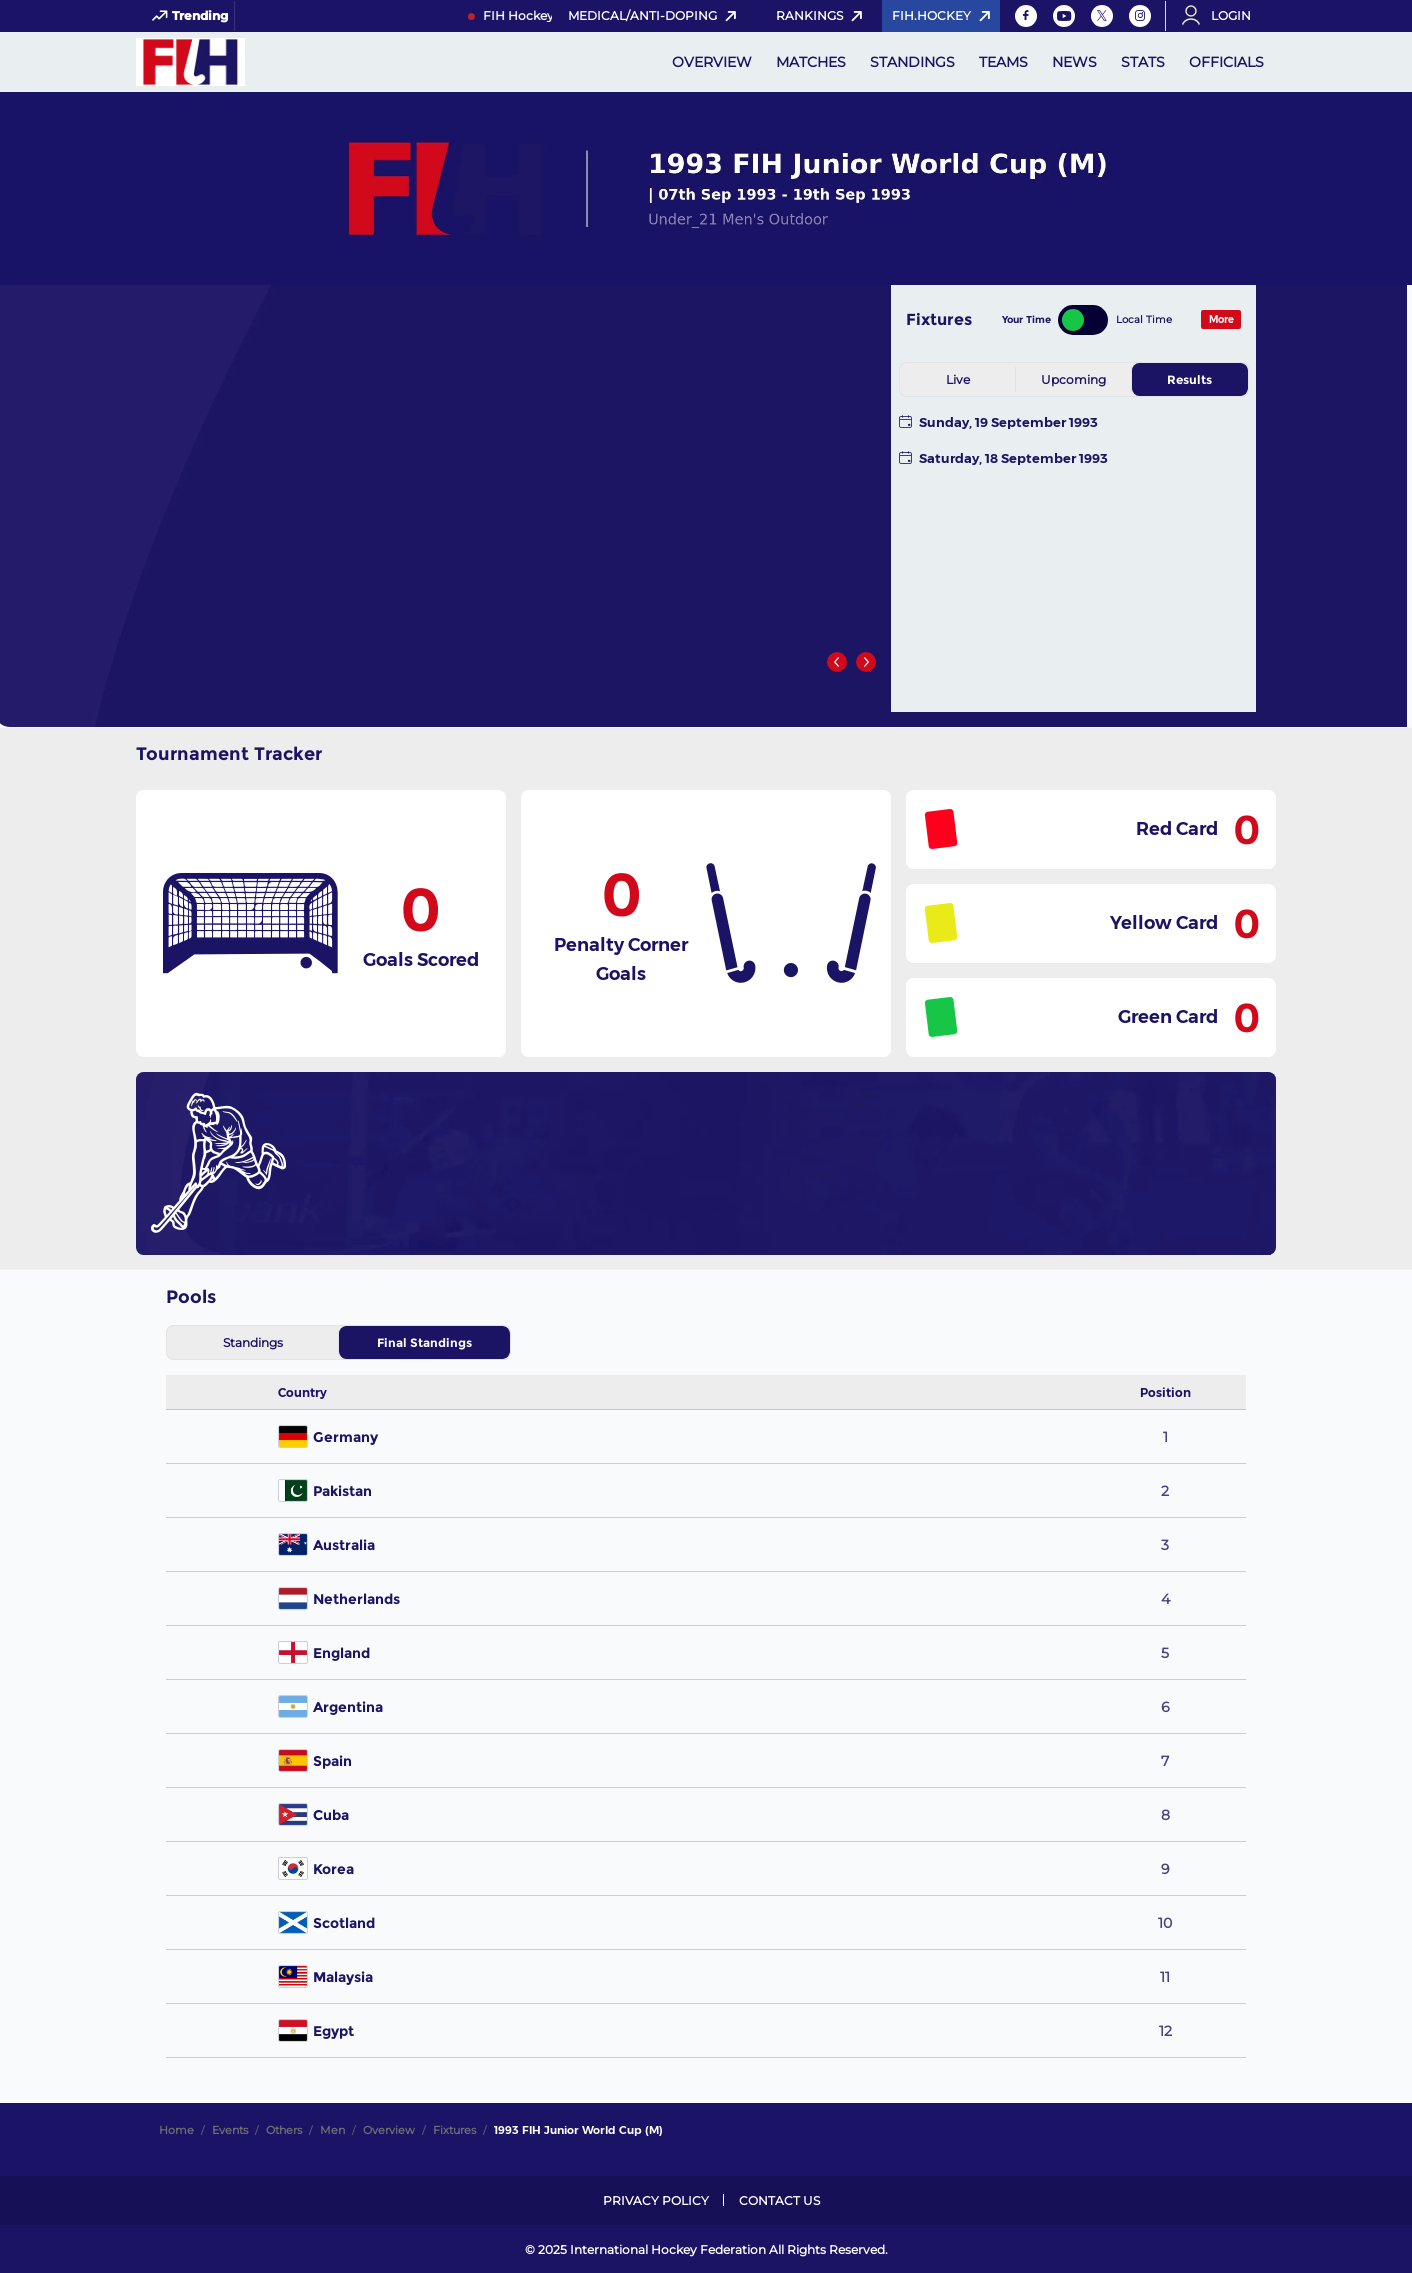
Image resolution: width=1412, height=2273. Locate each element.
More (1221, 319)
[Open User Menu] (1223, 16)
